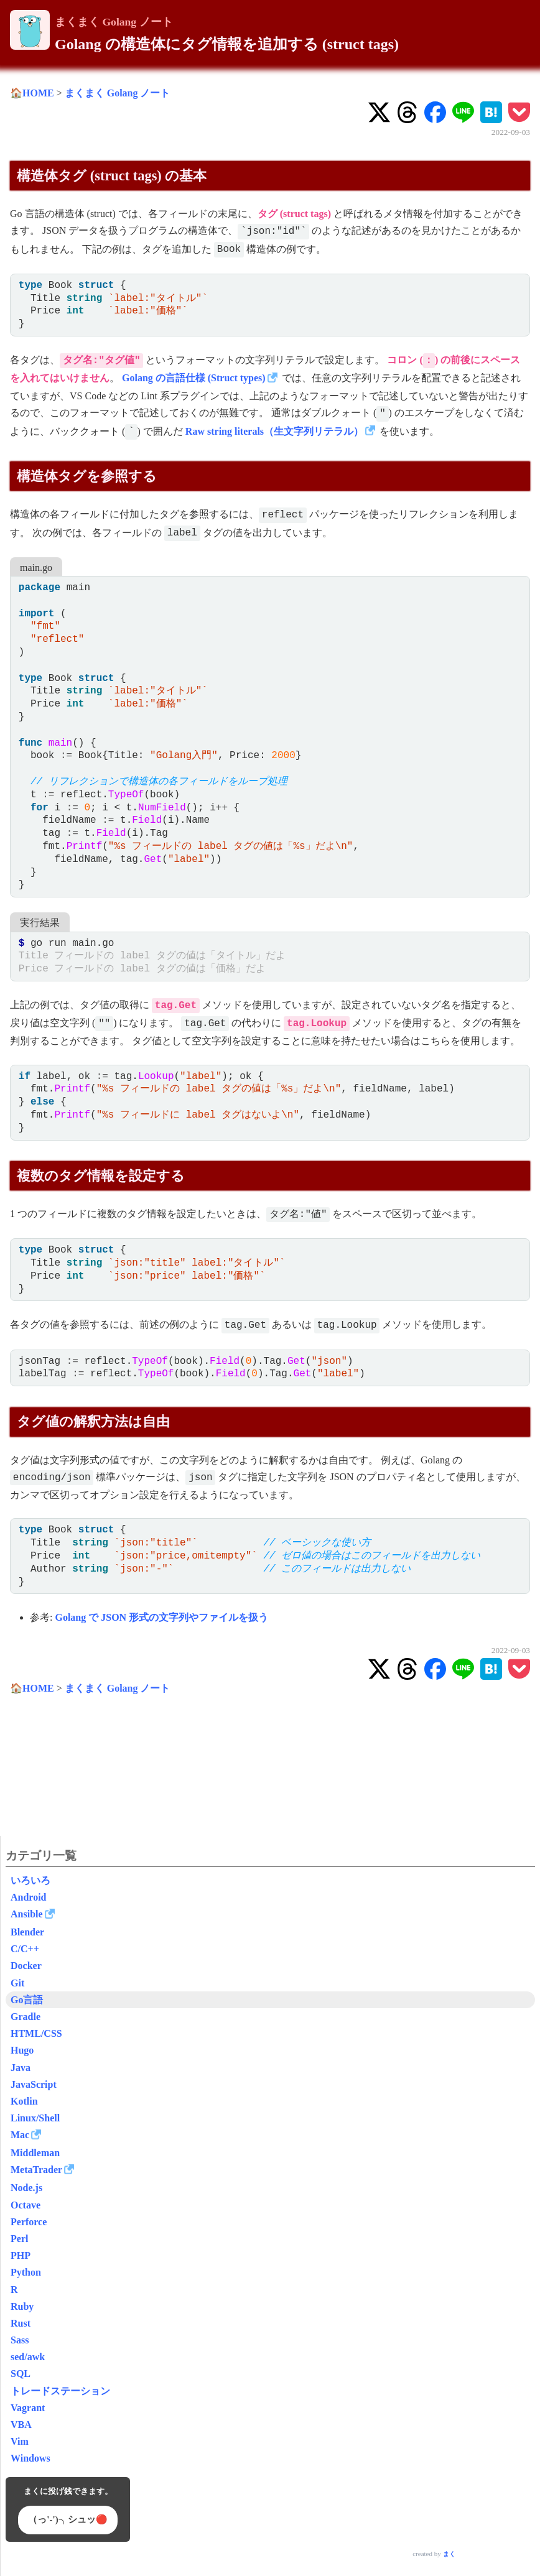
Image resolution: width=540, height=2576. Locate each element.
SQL (20, 2373)
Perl (19, 2238)
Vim (20, 2441)
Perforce (29, 2222)
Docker (26, 1965)
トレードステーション (60, 2391)
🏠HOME (32, 93)
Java (20, 2067)
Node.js (26, 2187)
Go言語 (27, 2000)
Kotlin (24, 2101)
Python (26, 2272)
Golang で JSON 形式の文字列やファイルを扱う (161, 1617)
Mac (20, 2134)
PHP (20, 2255)
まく (449, 2554)
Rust (20, 2323)
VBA (21, 2424)
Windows (30, 2458)
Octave (25, 2205)
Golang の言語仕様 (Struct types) (194, 378)
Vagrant (28, 2407)
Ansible (27, 1914)
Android (29, 1897)
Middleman (35, 2152)
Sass (20, 2340)
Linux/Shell (35, 2118)
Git (17, 1983)
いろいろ (30, 1880)
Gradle (25, 2016)
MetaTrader (36, 2169)
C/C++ (25, 1949)
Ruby (22, 2306)
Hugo (22, 2050)
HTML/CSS (36, 2033)
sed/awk (28, 2356)
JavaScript (34, 2084)
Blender (27, 1932)
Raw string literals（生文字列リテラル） (274, 431)
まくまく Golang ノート (114, 22)
